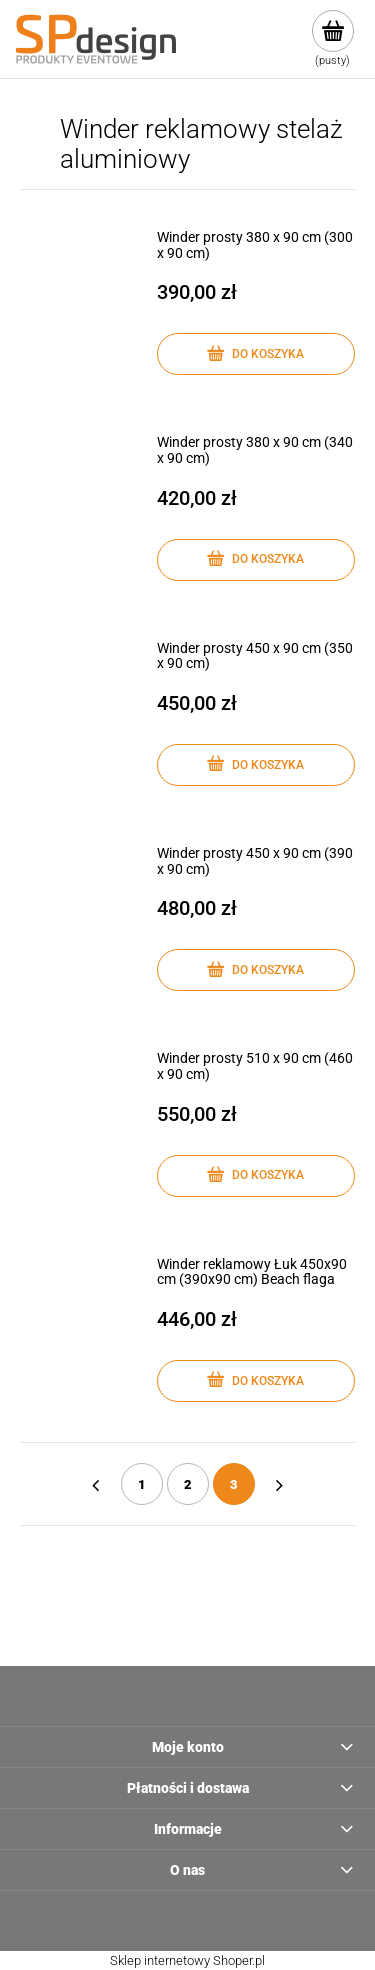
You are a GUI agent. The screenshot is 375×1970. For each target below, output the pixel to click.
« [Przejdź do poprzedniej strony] (96, 1484)
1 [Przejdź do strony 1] (142, 1484)
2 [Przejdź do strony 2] (188, 1484)
